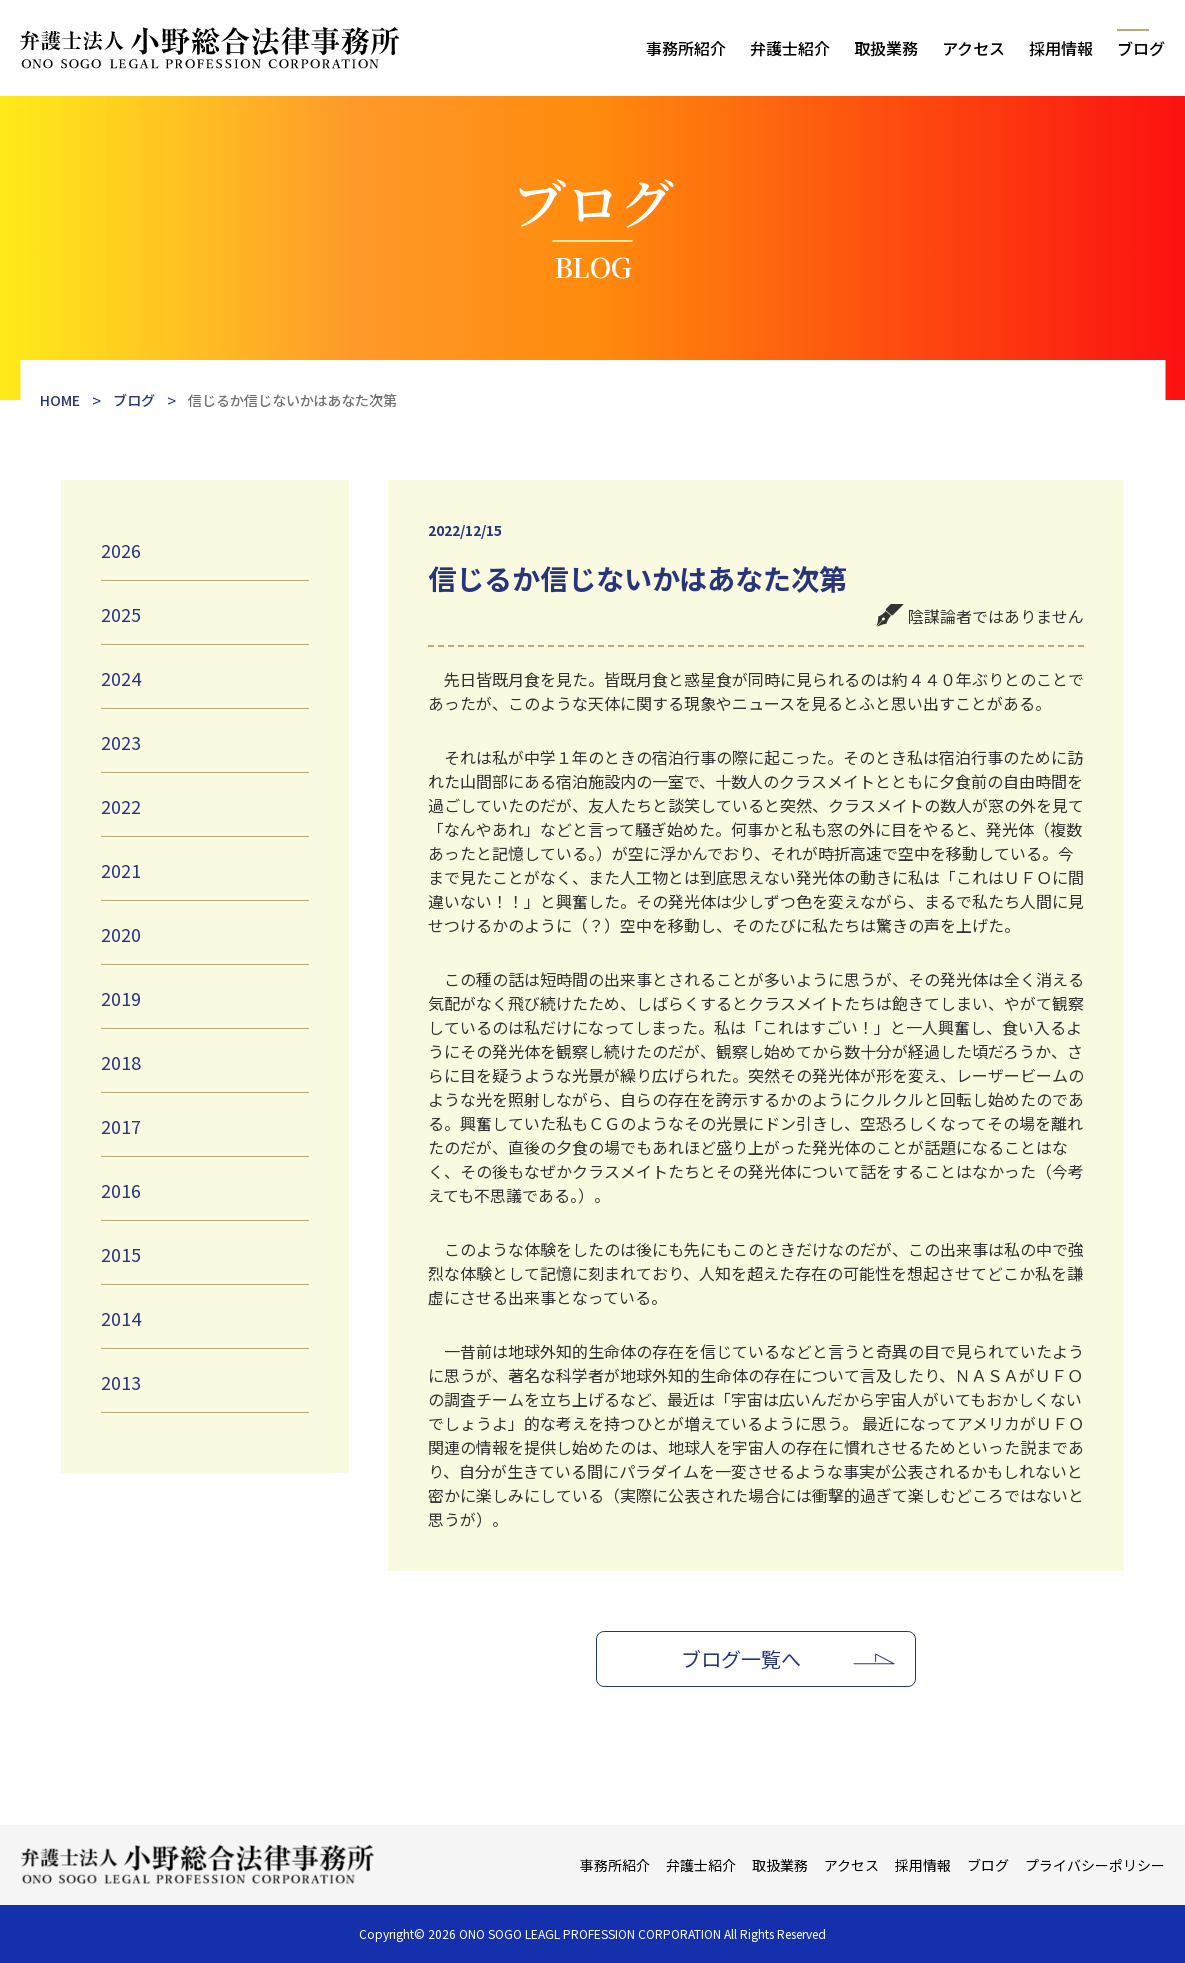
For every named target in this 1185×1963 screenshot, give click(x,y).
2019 (121, 998)
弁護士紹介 (790, 48)
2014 (121, 1318)
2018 (121, 1062)
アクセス (973, 48)
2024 (121, 678)
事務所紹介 (686, 48)
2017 (121, 1126)
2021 (121, 870)
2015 (121, 1254)
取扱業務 (886, 48)
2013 (121, 1382)
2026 (121, 550)
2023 (121, 742)
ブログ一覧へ (741, 1658)
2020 (121, 934)
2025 (121, 614)
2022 (121, 806)
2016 (121, 1190)
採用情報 (1061, 48)
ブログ (1141, 48)
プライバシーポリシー (1095, 1865)
